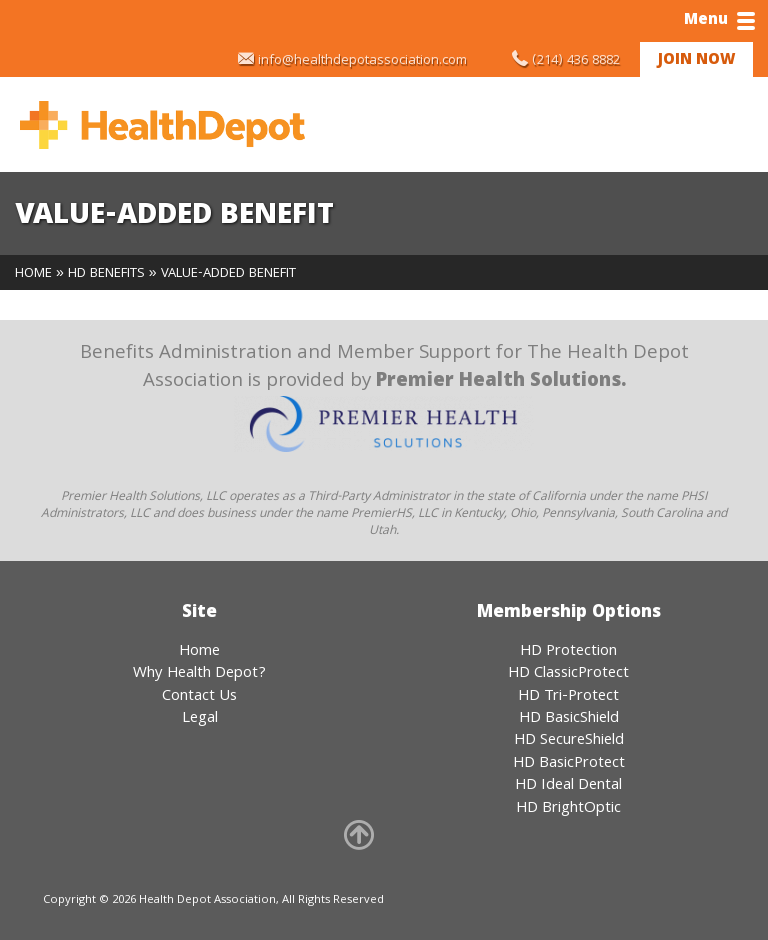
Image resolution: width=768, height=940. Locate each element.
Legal (200, 719)
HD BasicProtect (569, 764)
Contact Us (199, 697)
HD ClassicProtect (568, 674)
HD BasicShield (569, 719)
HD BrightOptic (568, 809)
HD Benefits (106, 274)
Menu (719, 21)
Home (33, 274)
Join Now (696, 61)
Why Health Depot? (199, 674)
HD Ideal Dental (568, 786)
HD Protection (568, 652)
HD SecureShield (569, 741)
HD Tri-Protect (568, 697)
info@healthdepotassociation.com (362, 61)
